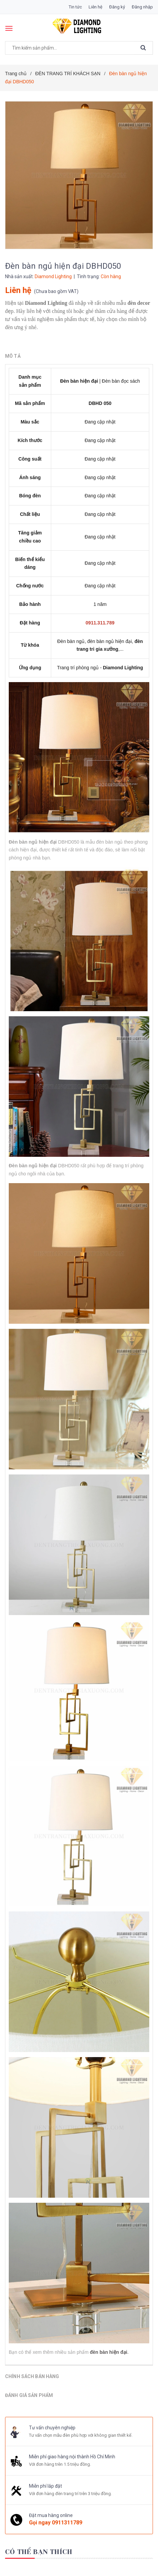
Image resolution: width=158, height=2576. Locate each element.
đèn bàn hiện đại (108, 2352)
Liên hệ (95, 6)
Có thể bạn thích (38, 2551)
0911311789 (67, 2522)
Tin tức (75, 6)
